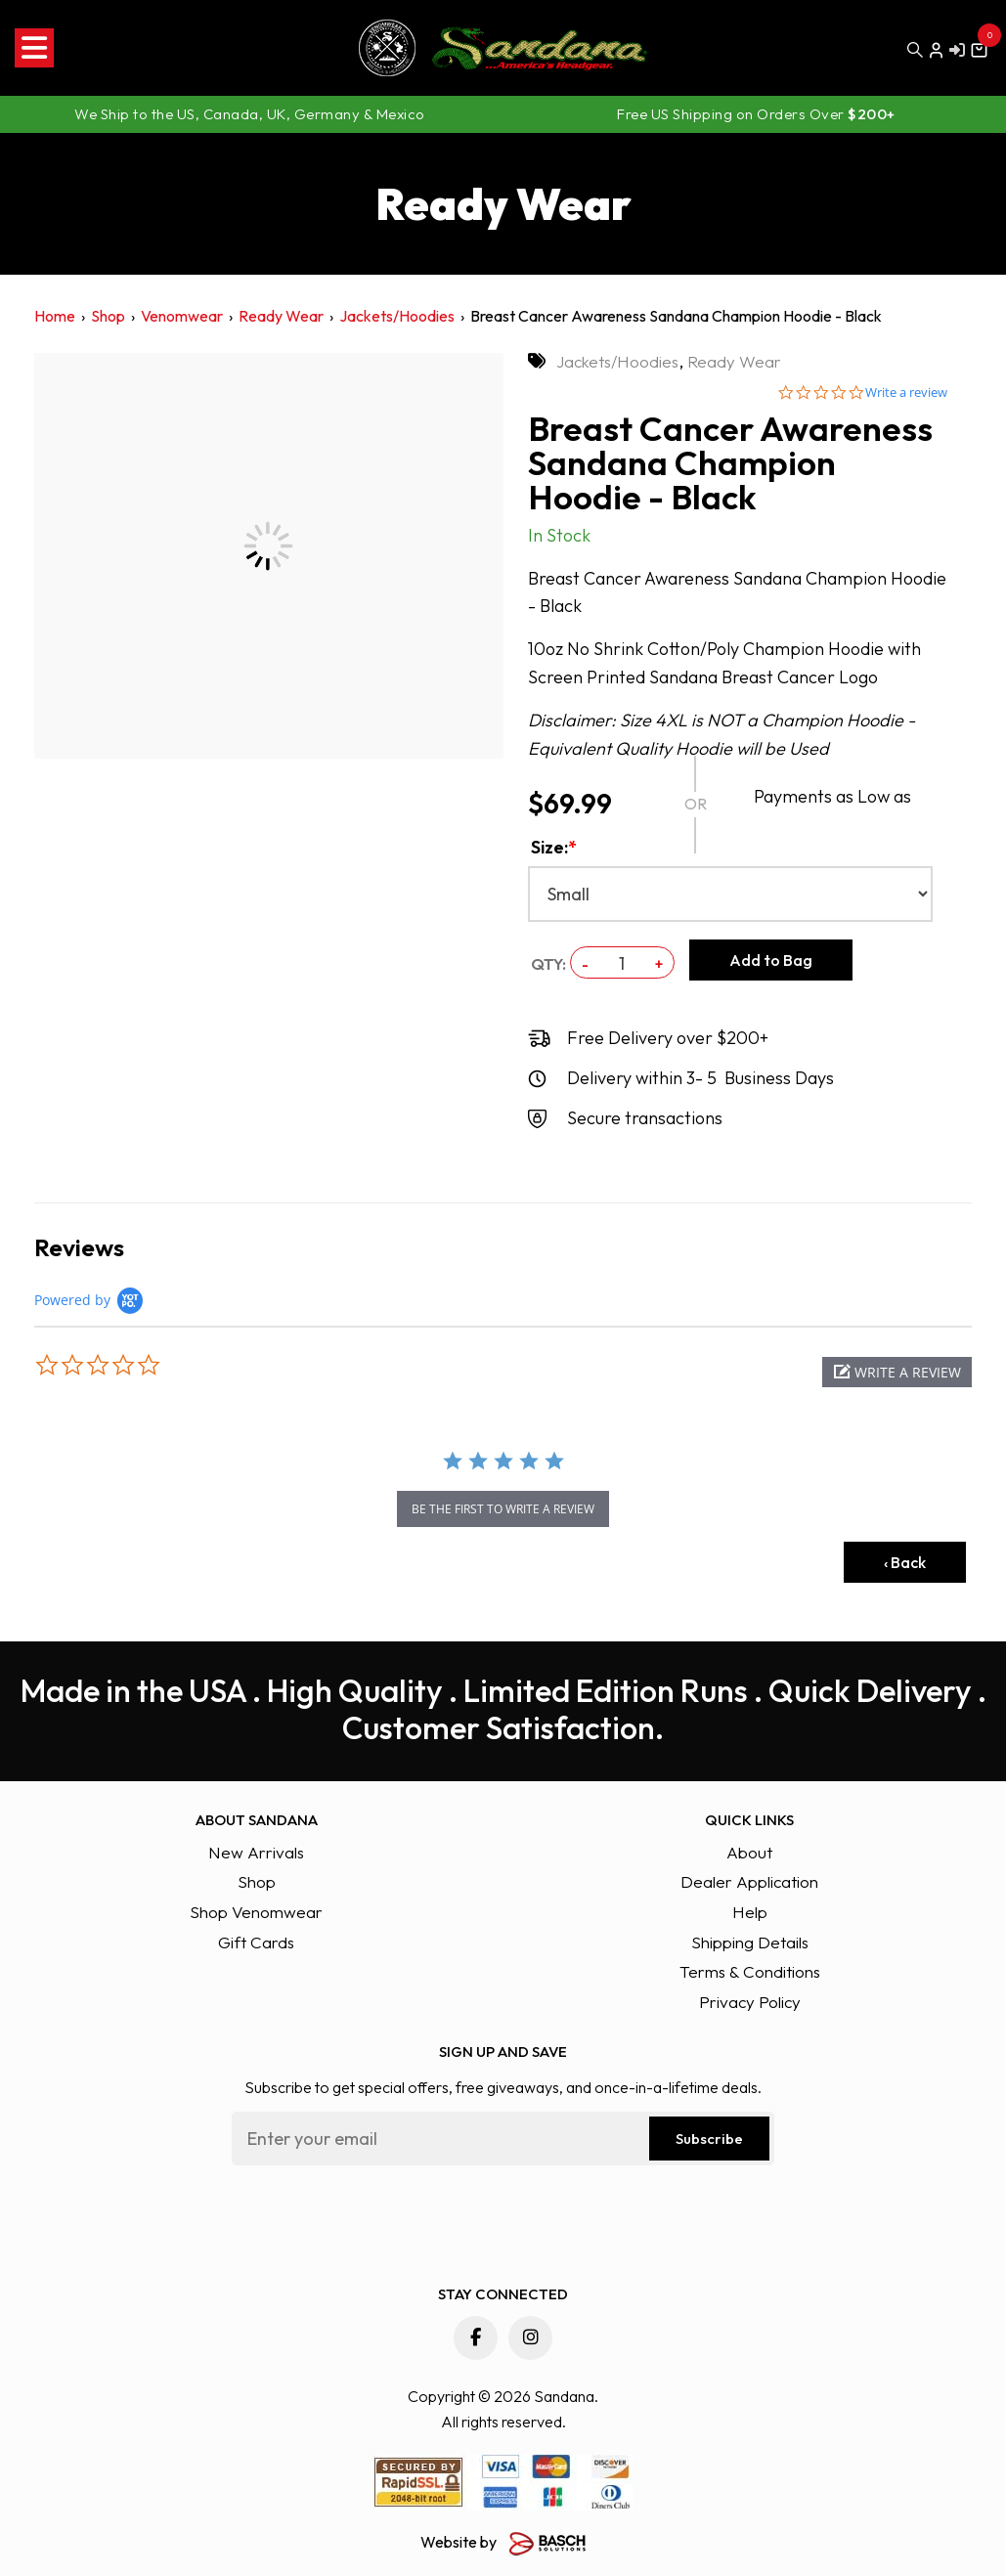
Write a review (906, 392)
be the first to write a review (503, 1509)
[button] (897, 1372)
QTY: (548, 964)
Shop (108, 316)
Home (54, 316)
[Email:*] (503, 2138)
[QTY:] (621, 963)
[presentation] (380, 2218)
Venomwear (182, 316)
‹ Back (905, 1562)
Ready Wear (281, 316)
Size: (554, 847)
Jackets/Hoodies (397, 316)
